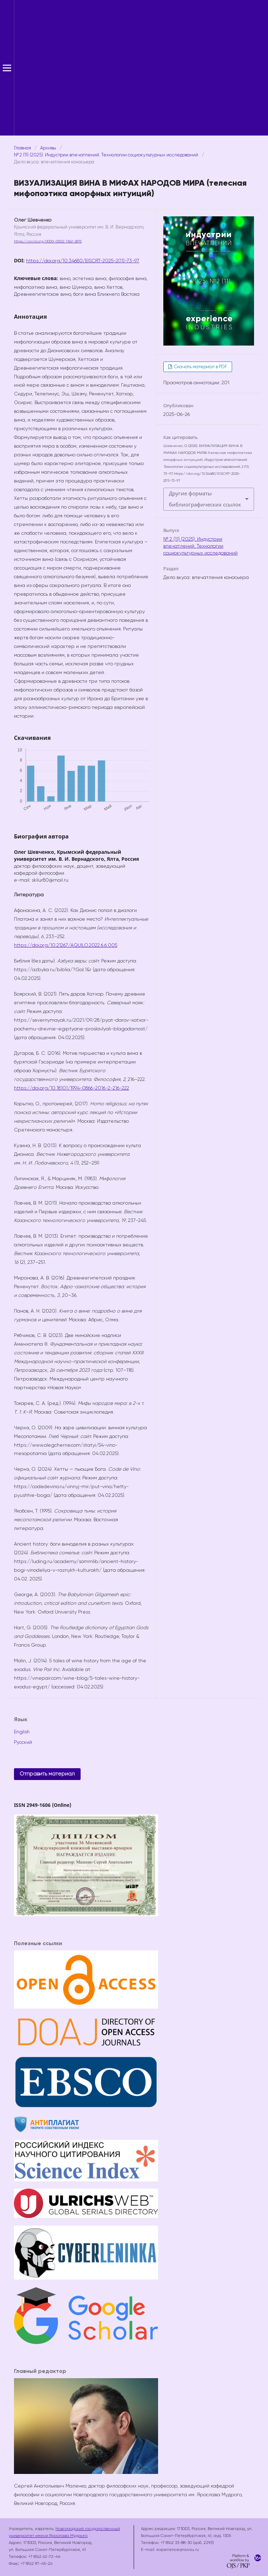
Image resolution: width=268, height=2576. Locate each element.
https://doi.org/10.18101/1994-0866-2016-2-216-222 (71, 1088)
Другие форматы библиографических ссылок (205, 499)
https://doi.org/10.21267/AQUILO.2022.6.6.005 (65, 945)
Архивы (48, 147)
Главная (22, 147)
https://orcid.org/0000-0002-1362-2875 (48, 241)
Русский (23, 1742)
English (22, 1731)
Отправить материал (47, 1774)
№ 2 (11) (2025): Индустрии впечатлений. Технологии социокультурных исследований (106, 154)
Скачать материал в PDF (200, 366)
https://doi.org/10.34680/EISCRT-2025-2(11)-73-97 (82, 260)
